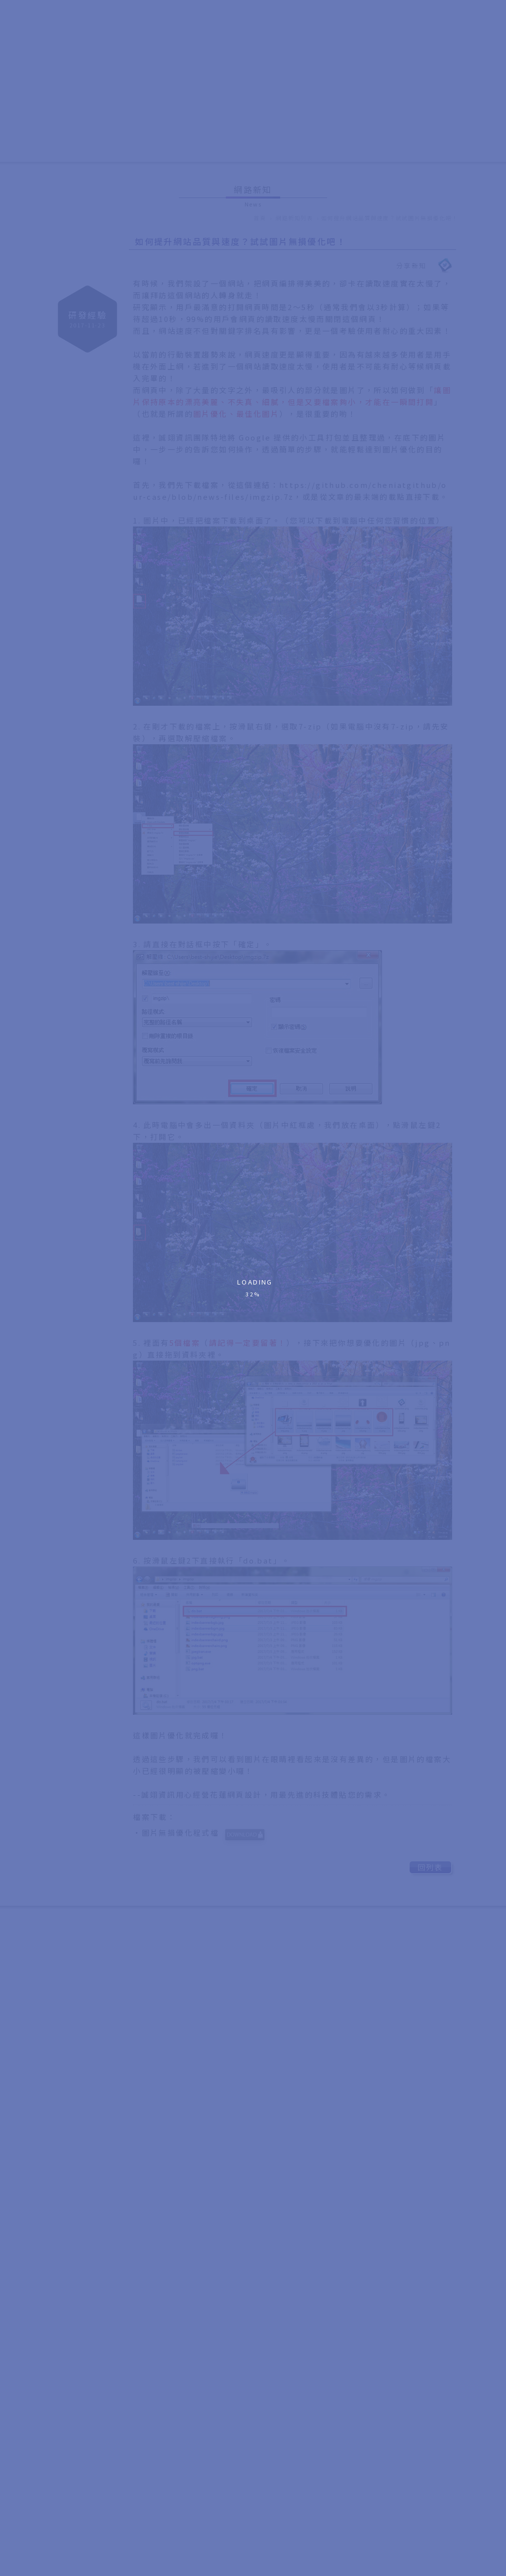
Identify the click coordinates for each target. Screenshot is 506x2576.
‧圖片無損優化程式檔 (201, 1837)
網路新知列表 (294, 218)
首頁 (259, 218)
